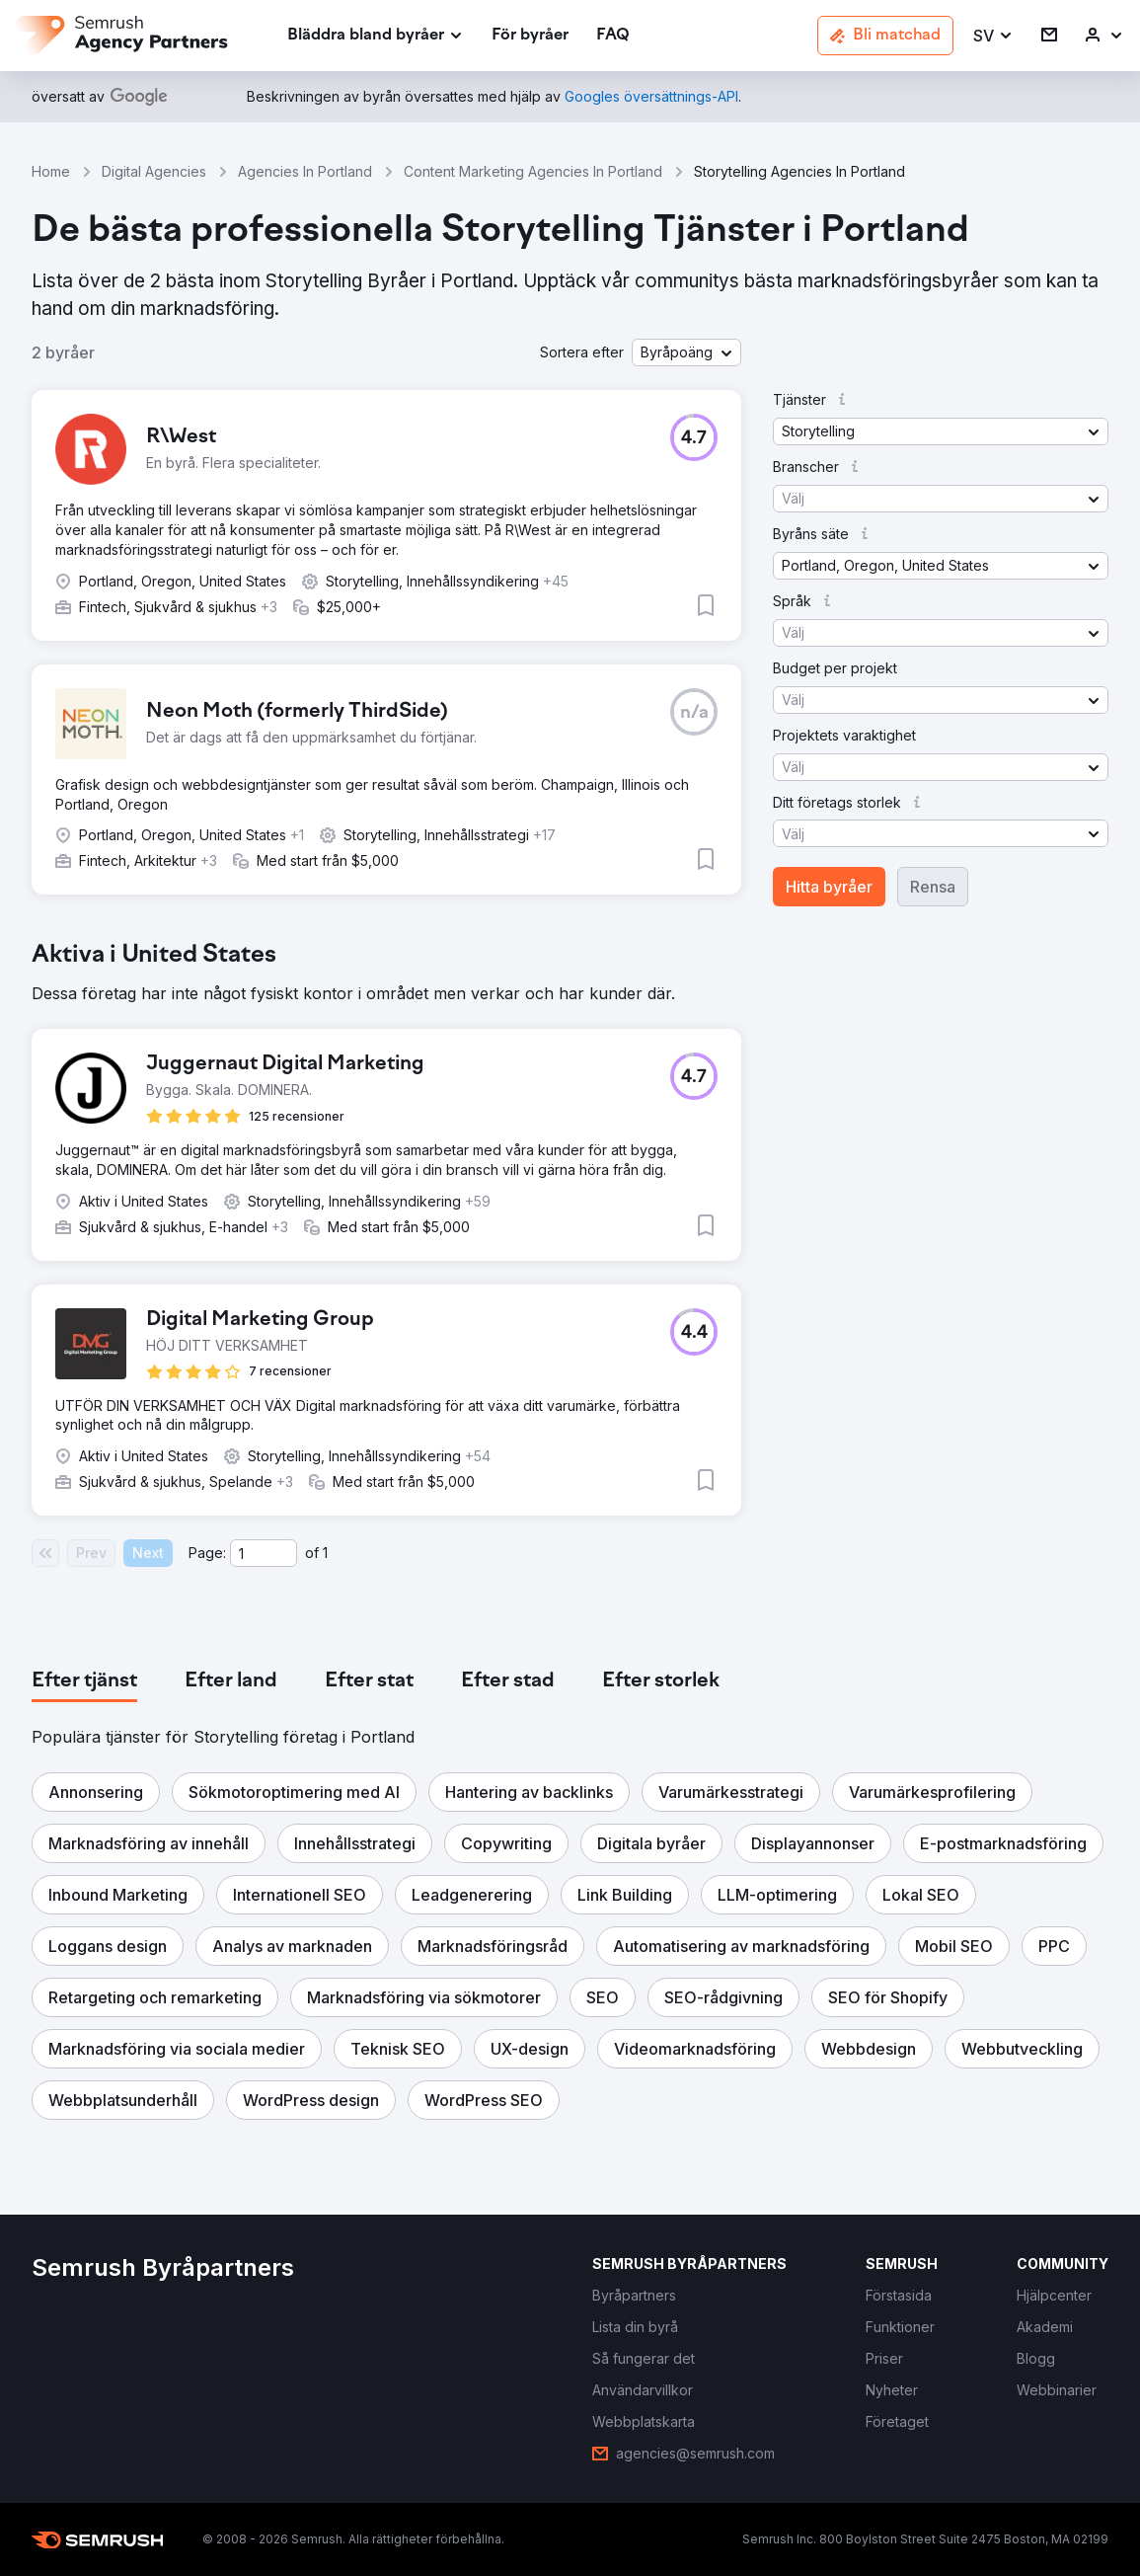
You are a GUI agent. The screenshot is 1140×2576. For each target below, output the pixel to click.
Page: (207, 1552)
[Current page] (263, 1553)
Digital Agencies (154, 171)
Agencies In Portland (305, 171)
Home (51, 171)
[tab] (84, 1681)
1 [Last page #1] (325, 1552)
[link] (530, 36)
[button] (993, 36)
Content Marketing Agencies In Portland (533, 171)
